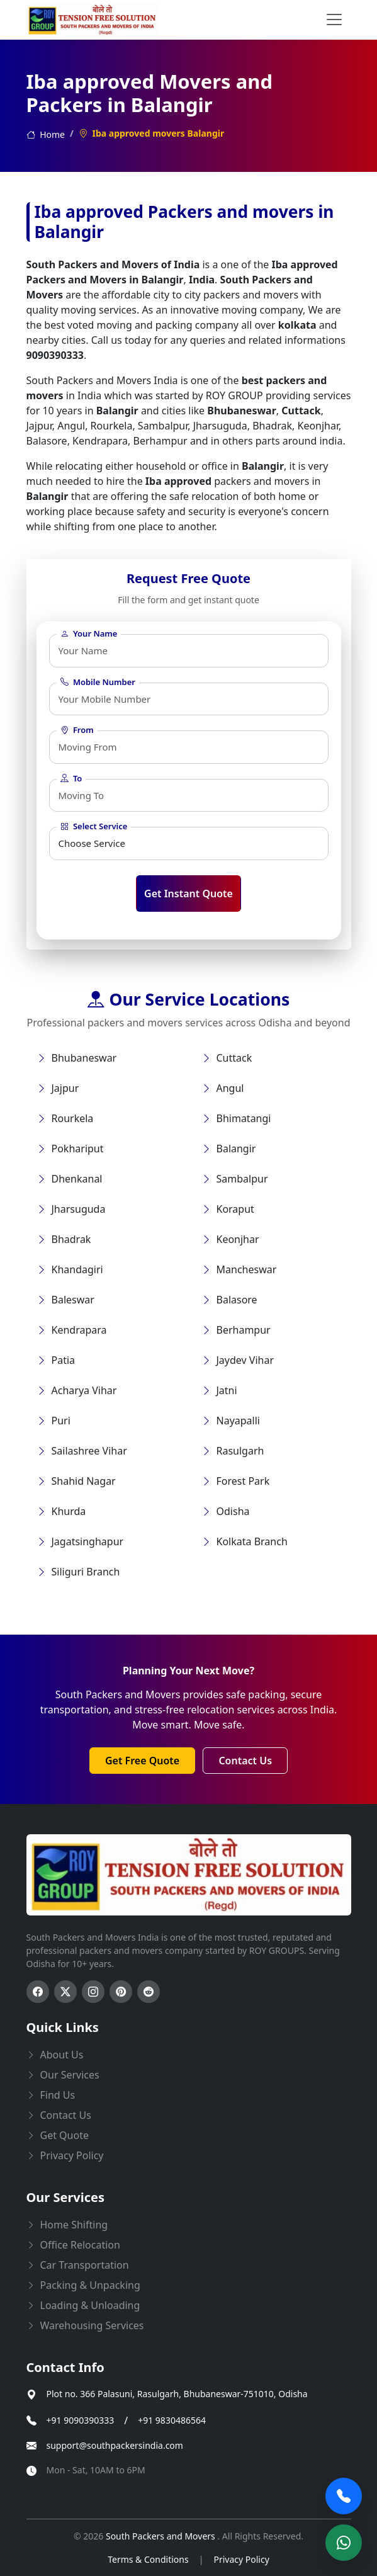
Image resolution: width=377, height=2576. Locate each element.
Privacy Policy (241, 2559)
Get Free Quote (142, 1760)
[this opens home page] (92, 20)
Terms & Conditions (148, 2559)
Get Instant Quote (188, 893)
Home (45, 134)
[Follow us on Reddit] (148, 1991)
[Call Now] (343, 2496)
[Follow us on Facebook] (37, 1991)
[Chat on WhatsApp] (343, 2542)
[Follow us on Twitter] (65, 1991)
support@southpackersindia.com (115, 2446)
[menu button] (334, 19)
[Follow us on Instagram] (93, 1991)
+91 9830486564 (172, 2421)
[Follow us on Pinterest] (121, 1991)
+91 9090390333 (81, 2421)
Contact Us (245, 1760)
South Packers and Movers (161, 2536)
